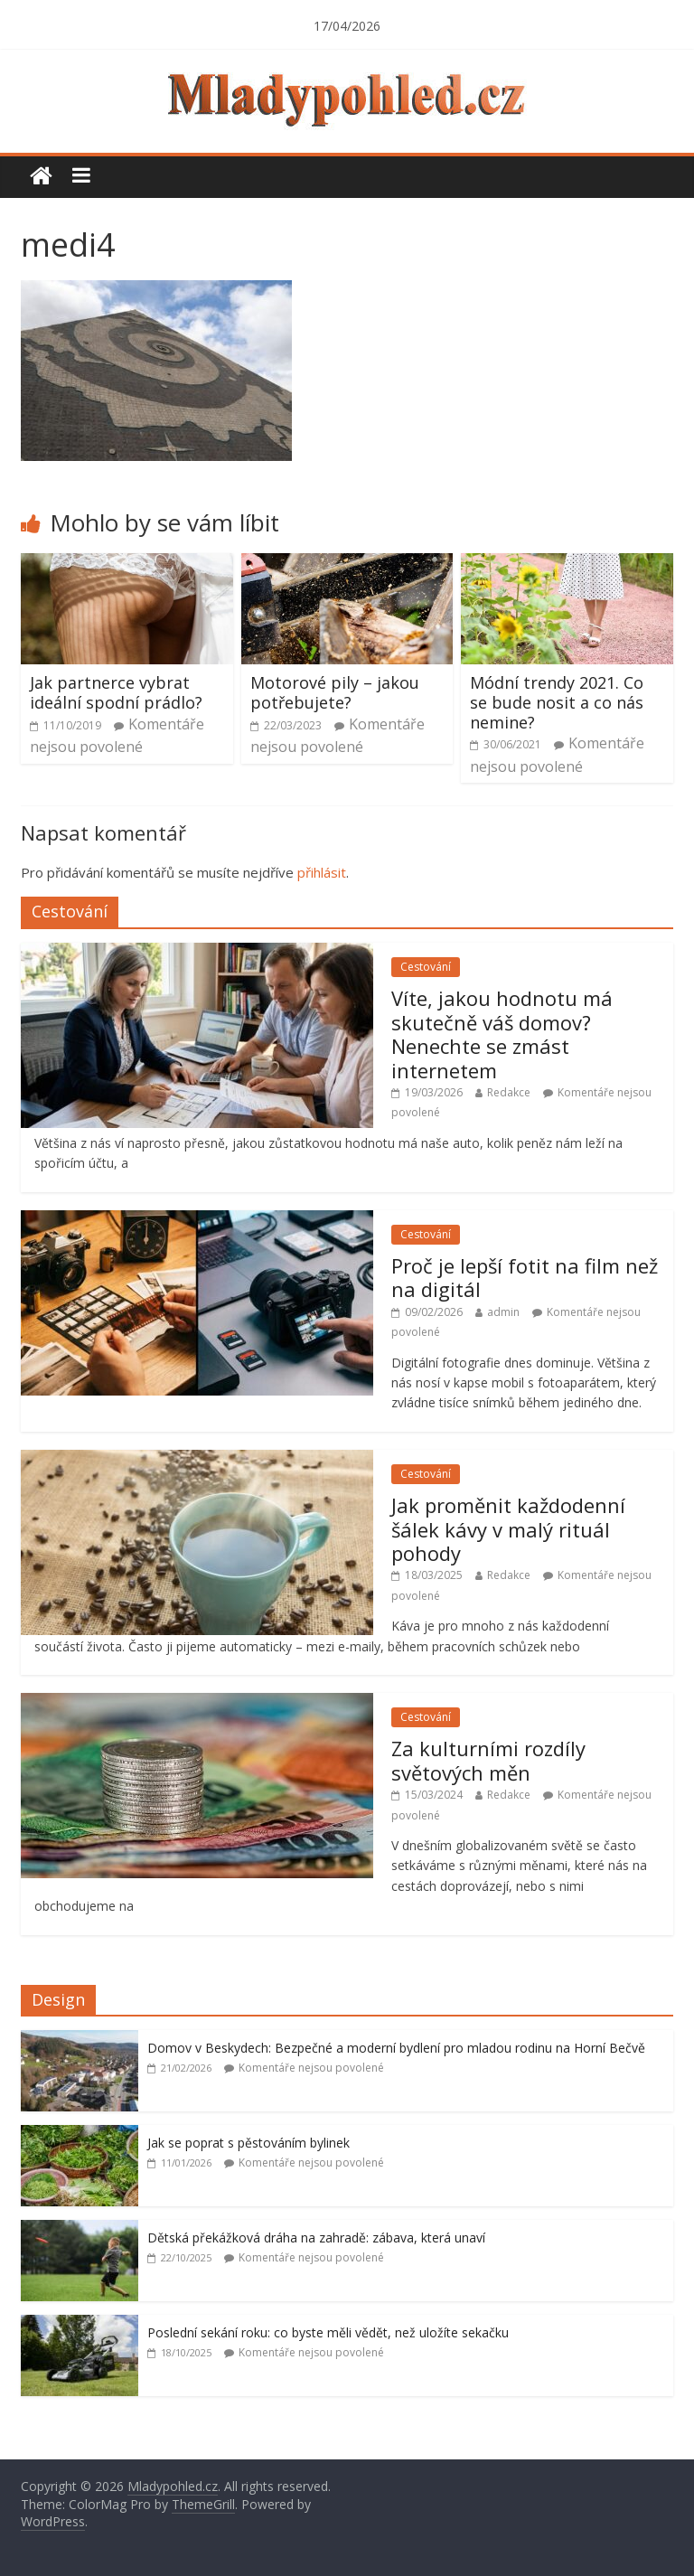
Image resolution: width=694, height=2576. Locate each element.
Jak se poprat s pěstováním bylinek (248, 2142)
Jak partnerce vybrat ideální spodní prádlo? (116, 692)
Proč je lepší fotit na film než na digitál (524, 1277)
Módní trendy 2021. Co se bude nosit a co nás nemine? (556, 702)
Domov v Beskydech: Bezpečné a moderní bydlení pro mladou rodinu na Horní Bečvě (396, 2047)
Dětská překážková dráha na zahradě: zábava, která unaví (316, 2237)
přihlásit (321, 872)
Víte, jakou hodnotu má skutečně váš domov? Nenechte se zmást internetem (502, 1033)
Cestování (425, 966)
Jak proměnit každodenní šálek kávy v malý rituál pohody (508, 1528)
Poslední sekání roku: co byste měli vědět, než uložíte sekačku (328, 2332)
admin (503, 1312)
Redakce (508, 1092)
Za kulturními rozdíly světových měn (488, 1760)
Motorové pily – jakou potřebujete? (334, 692)
